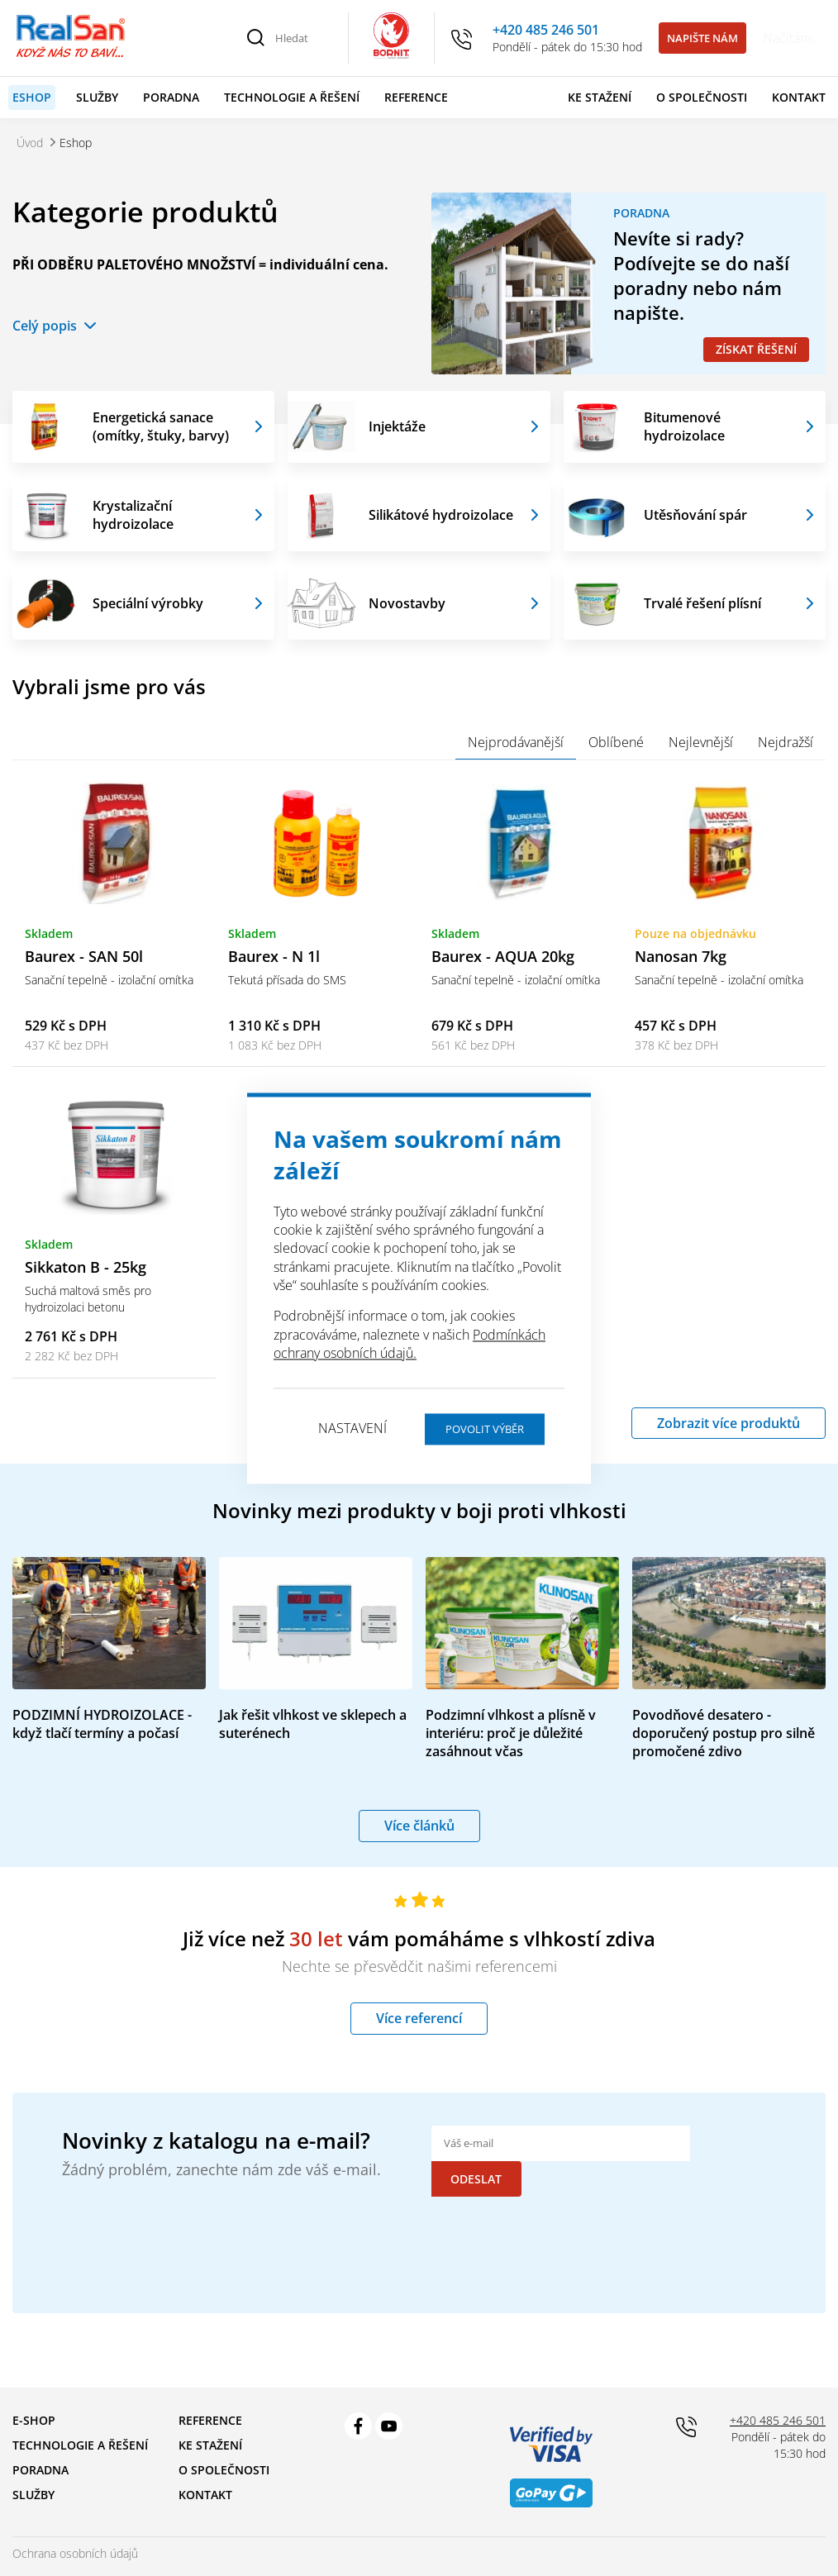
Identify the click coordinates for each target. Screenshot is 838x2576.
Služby (97, 97)
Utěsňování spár (695, 515)
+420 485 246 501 (546, 30)
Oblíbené (616, 742)
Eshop (31, 97)
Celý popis (44, 326)
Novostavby (407, 603)
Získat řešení (756, 349)
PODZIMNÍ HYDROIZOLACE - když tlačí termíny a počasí (102, 1724)
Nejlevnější (701, 742)
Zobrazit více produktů (728, 1423)
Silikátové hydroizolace (441, 515)
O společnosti (701, 97)
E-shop (33, 2385)
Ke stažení (599, 97)
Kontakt (799, 97)
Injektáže (397, 426)
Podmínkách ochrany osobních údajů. (409, 1344)
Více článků (419, 1826)
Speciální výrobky (148, 603)
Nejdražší (785, 742)
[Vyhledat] (256, 38)
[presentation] (557, 2212)
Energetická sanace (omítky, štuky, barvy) (161, 426)
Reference (416, 97)
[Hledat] (302, 38)
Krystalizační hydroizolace (133, 515)
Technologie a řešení (291, 97)
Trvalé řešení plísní (702, 603)
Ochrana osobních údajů (75, 2518)
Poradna (171, 97)
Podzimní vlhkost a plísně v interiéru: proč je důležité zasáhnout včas (511, 1733)
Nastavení (352, 1429)
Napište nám (702, 38)
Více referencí (419, 2019)
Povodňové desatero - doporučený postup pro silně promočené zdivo (723, 1733)
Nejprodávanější (516, 742)
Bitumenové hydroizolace (684, 426)
